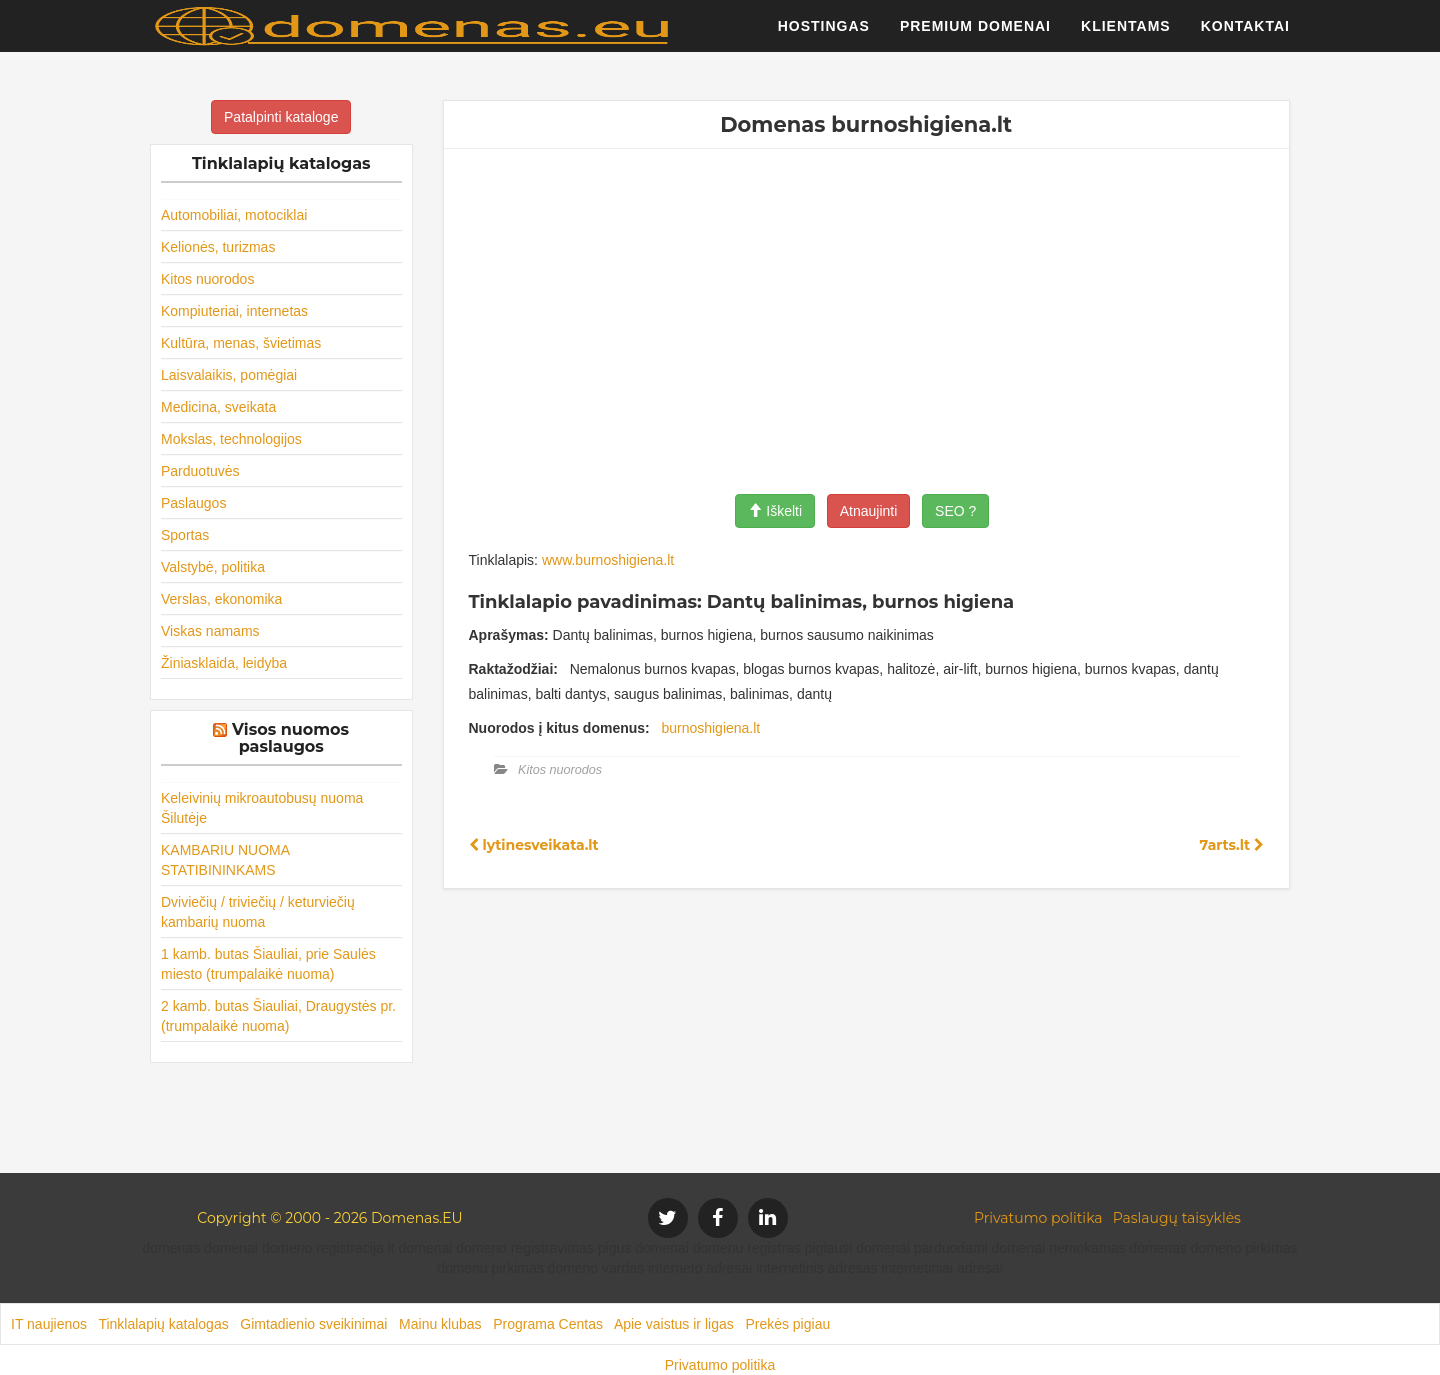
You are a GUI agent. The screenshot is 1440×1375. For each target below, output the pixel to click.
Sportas (185, 535)
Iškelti (775, 511)
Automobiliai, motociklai (234, 215)
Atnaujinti (869, 511)
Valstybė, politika (213, 567)
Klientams (1126, 35)
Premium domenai (975, 35)
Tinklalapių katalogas (163, 1324)
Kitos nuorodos (207, 279)
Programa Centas (548, 1324)
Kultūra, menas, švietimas (241, 343)
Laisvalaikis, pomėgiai (229, 375)
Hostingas (824, 35)
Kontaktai (1245, 35)
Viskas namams (210, 631)
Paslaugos (193, 503)
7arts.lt (1231, 845)
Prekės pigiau (787, 1324)
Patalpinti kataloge (281, 117)
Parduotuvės (200, 471)
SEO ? (955, 511)
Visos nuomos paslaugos (290, 738)
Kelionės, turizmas (218, 247)
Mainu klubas (440, 1324)
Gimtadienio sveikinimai (313, 1324)
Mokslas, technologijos (231, 439)
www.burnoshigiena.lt (608, 560)
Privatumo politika (1038, 1218)
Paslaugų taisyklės (1177, 1218)
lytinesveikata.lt (534, 845)
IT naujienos (49, 1324)
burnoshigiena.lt (710, 728)
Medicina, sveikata (218, 407)
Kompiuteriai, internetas (234, 311)
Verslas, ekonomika (221, 599)
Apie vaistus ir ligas (674, 1324)
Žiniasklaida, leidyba (224, 663)
